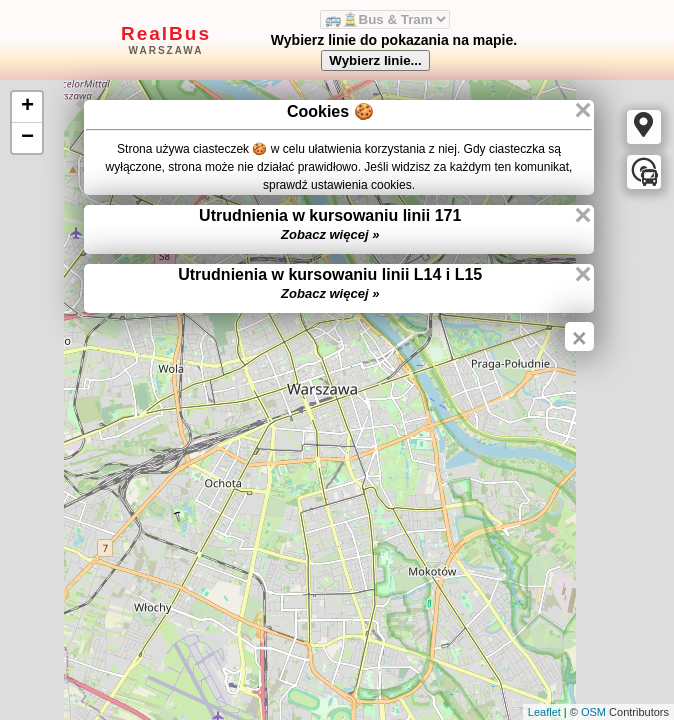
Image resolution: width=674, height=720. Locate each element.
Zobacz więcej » (330, 234)
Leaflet (544, 712)
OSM (593, 712)
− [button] (27, 138)
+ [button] (27, 107)
